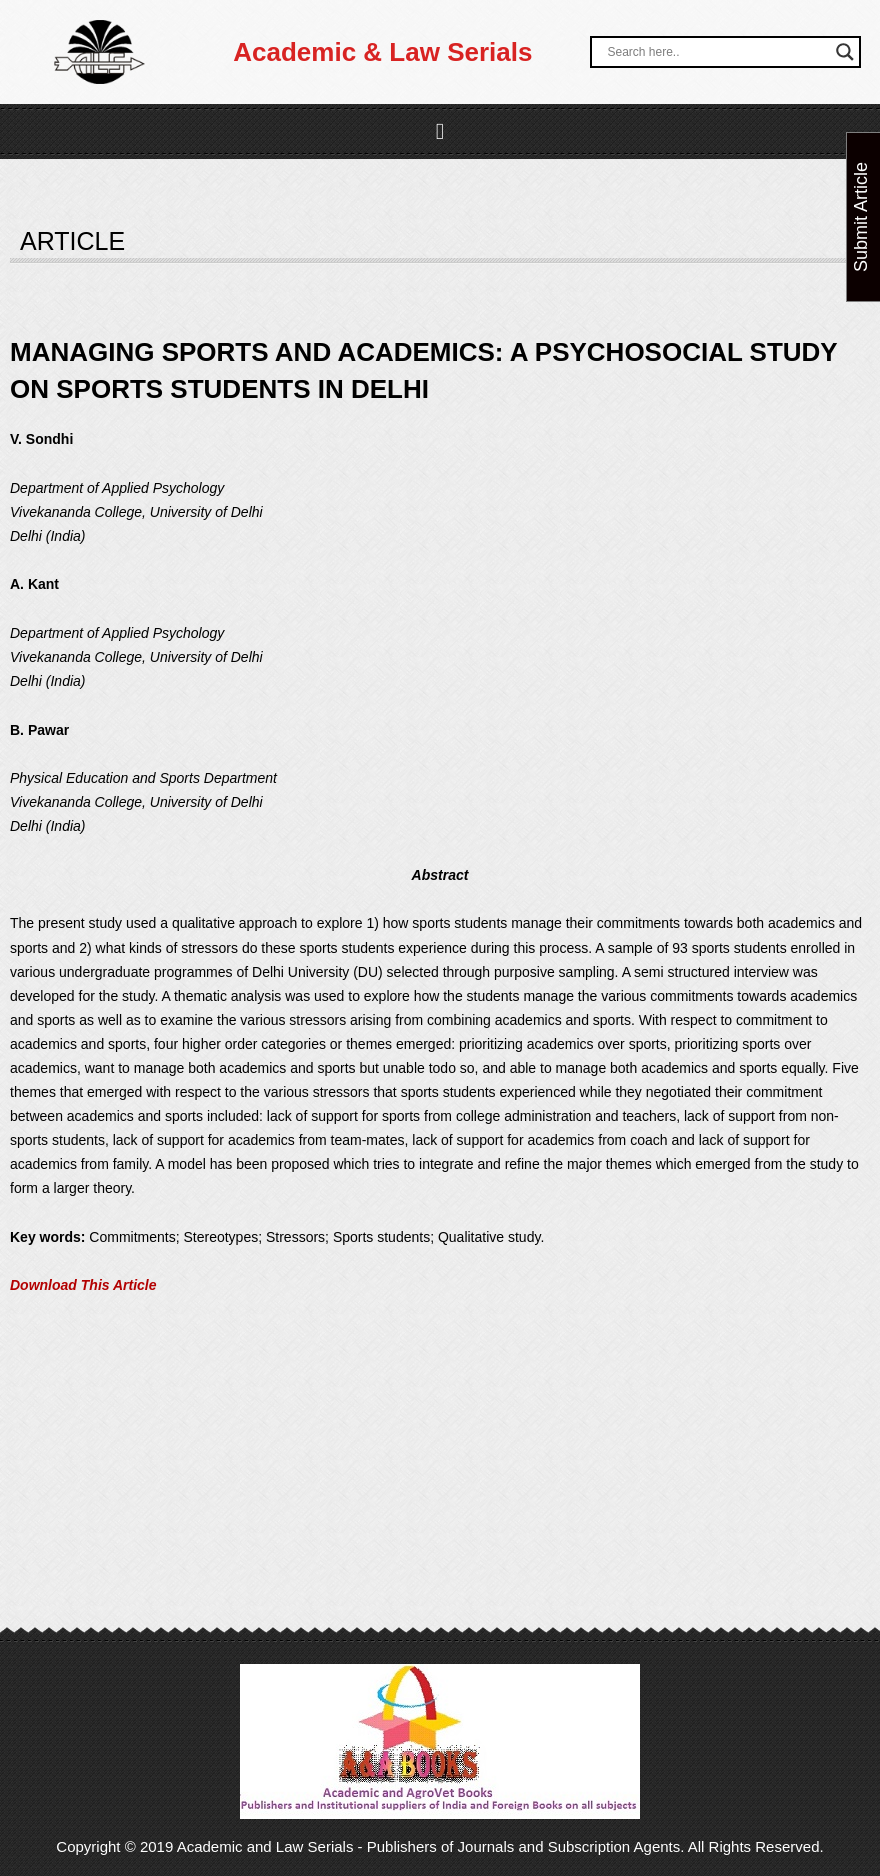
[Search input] (716, 52)
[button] (440, 131)
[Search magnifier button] (845, 52)
